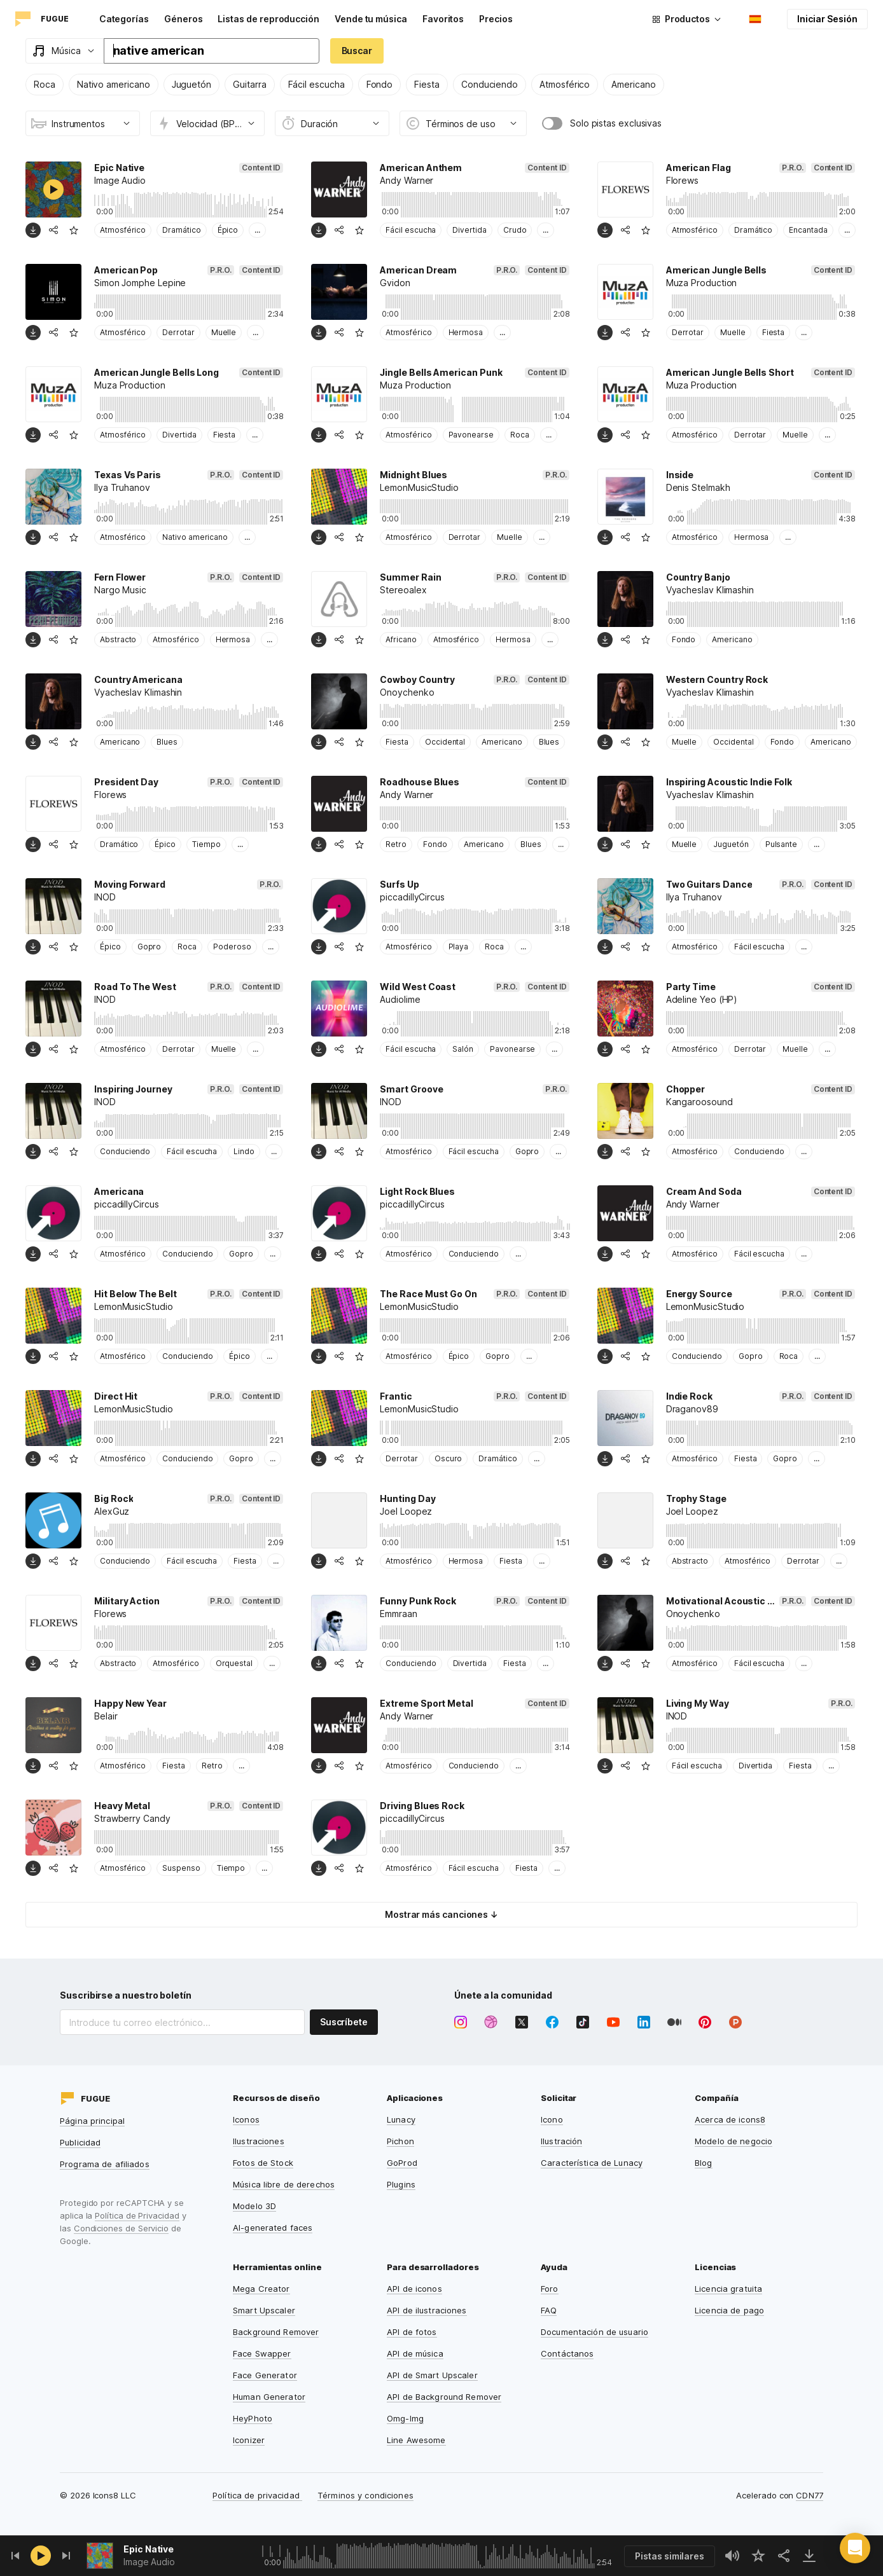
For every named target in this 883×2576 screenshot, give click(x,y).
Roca (44, 84)
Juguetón (191, 84)
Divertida (469, 230)
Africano (401, 639)
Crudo (515, 230)
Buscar (357, 50)
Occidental (445, 742)
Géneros (183, 18)
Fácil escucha (316, 84)
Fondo (379, 84)
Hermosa (465, 332)
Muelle (224, 332)
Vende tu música (371, 18)
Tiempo (206, 844)
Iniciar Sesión (827, 18)
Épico (228, 230)
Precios (496, 18)
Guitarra (249, 84)
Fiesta (427, 84)
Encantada (808, 230)
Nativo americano (113, 84)
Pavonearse (471, 434)
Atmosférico (564, 84)
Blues (166, 742)
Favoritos (443, 18)
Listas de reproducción (268, 18)
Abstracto (118, 639)
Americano (633, 84)
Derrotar (178, 332)
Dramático (181, 230)
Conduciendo (489, 84)
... (257, 230)
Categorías (124, 18)
